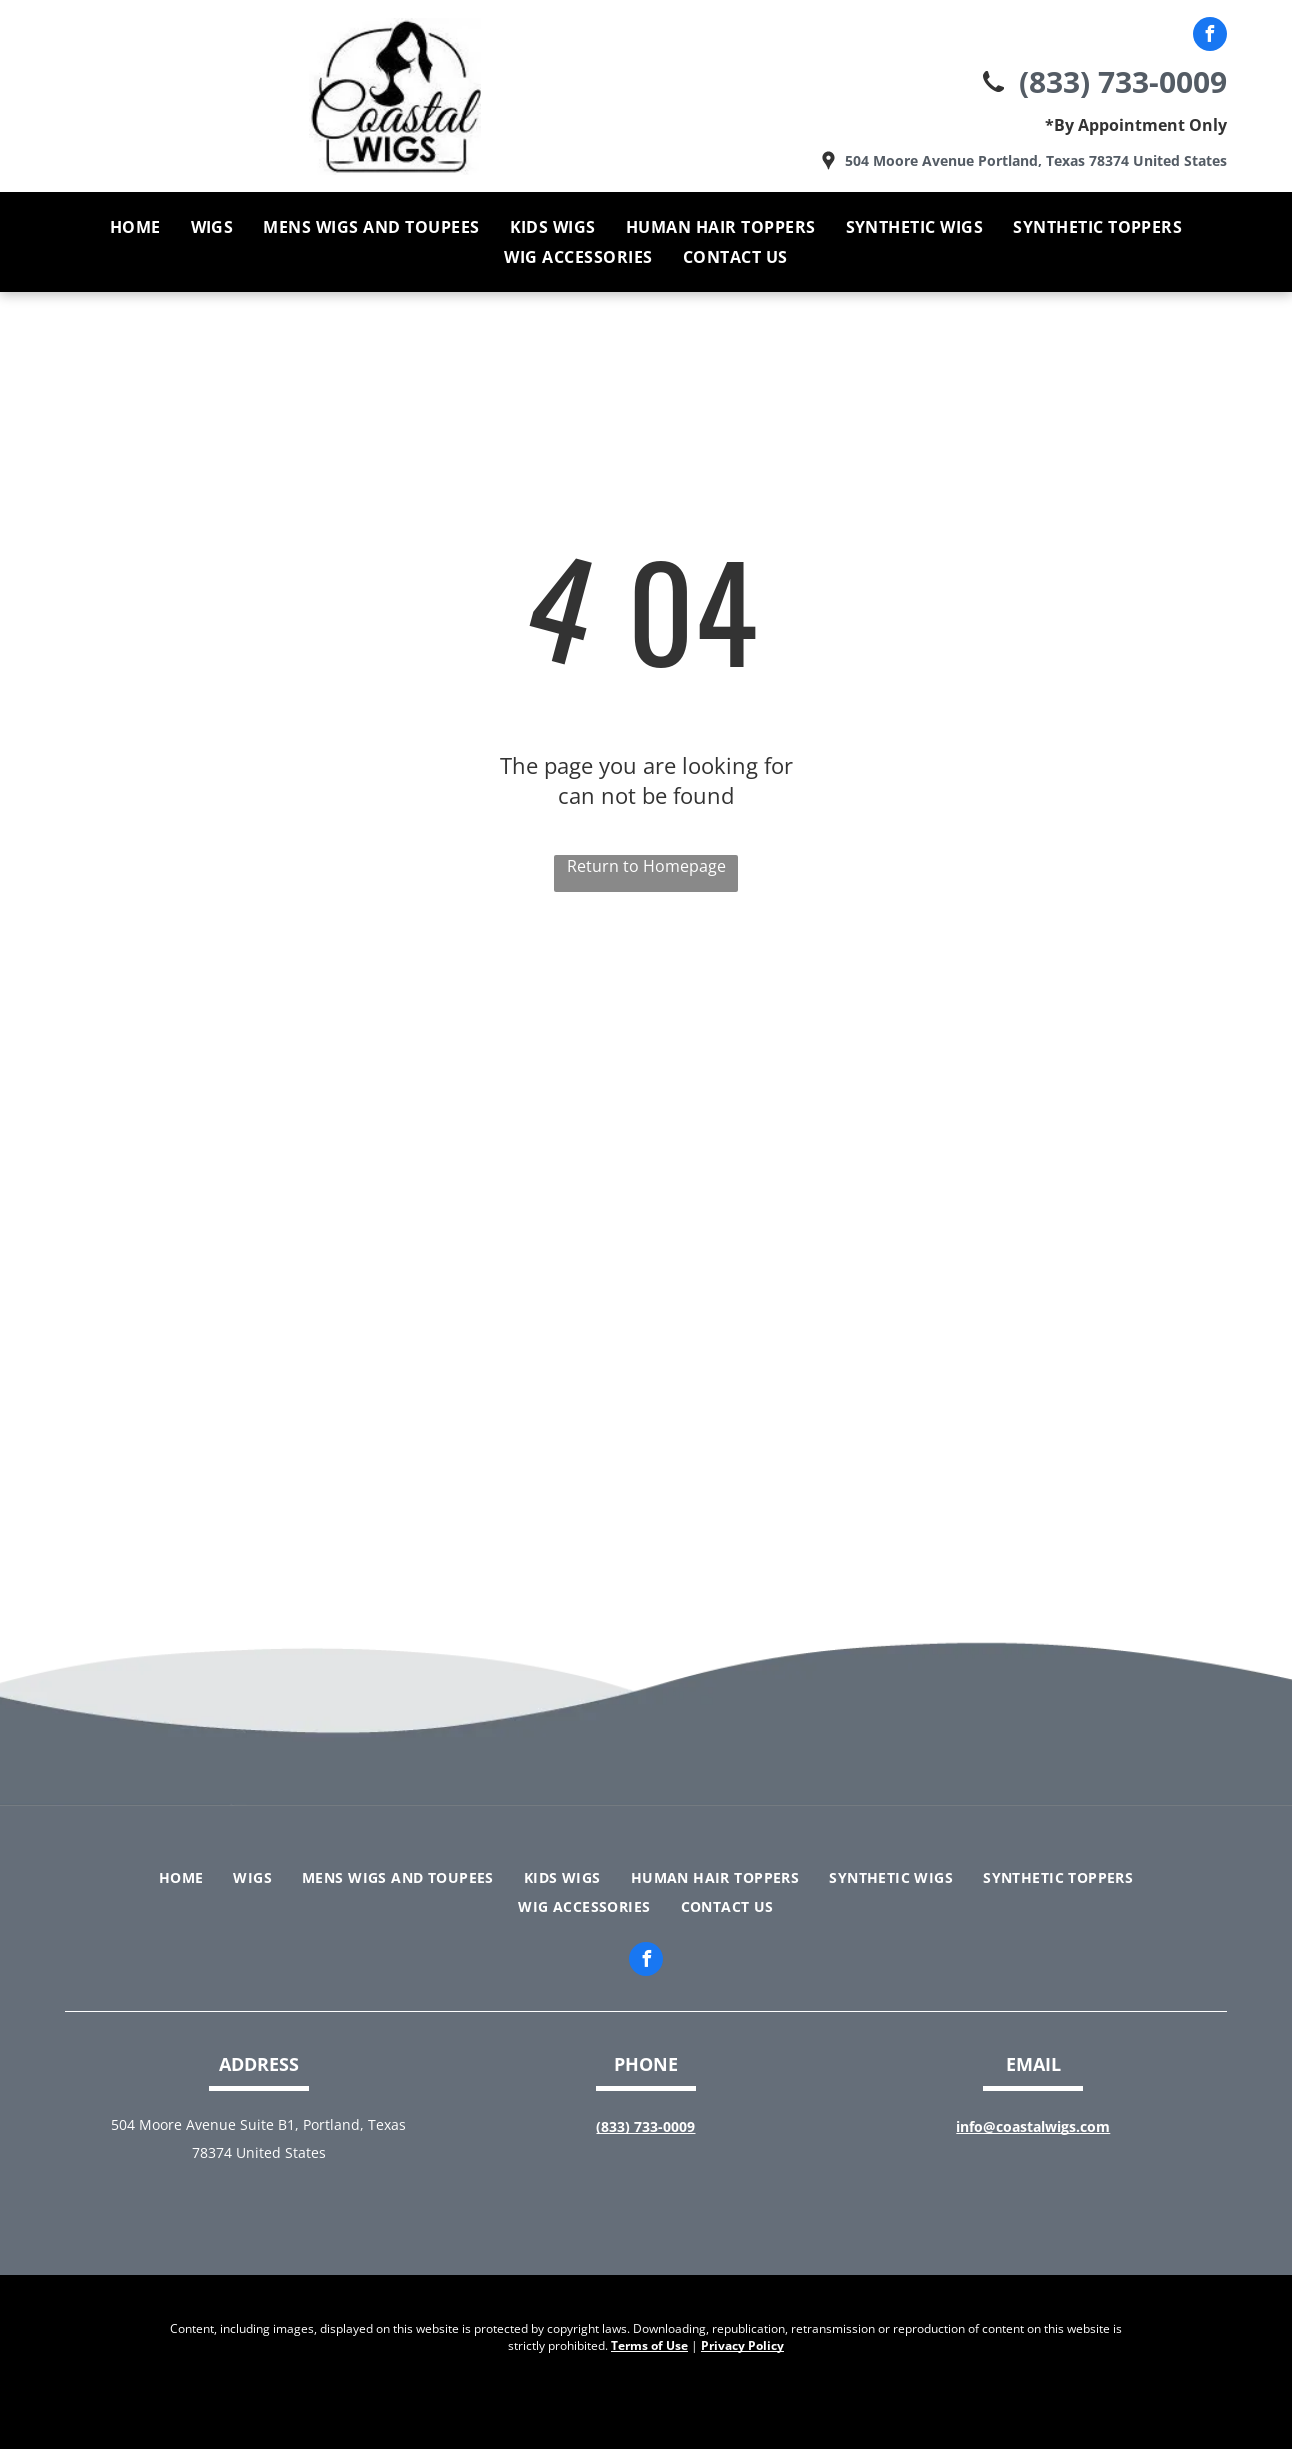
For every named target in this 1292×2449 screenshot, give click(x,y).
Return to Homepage (646, 866)
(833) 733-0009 (1123, 81)
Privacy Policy (742, 2345)
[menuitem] (135, 227)
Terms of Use (649, 2345)
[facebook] (1210, 36)
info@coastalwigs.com (1033, 2126)
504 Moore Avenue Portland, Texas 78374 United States (1036, 160)
